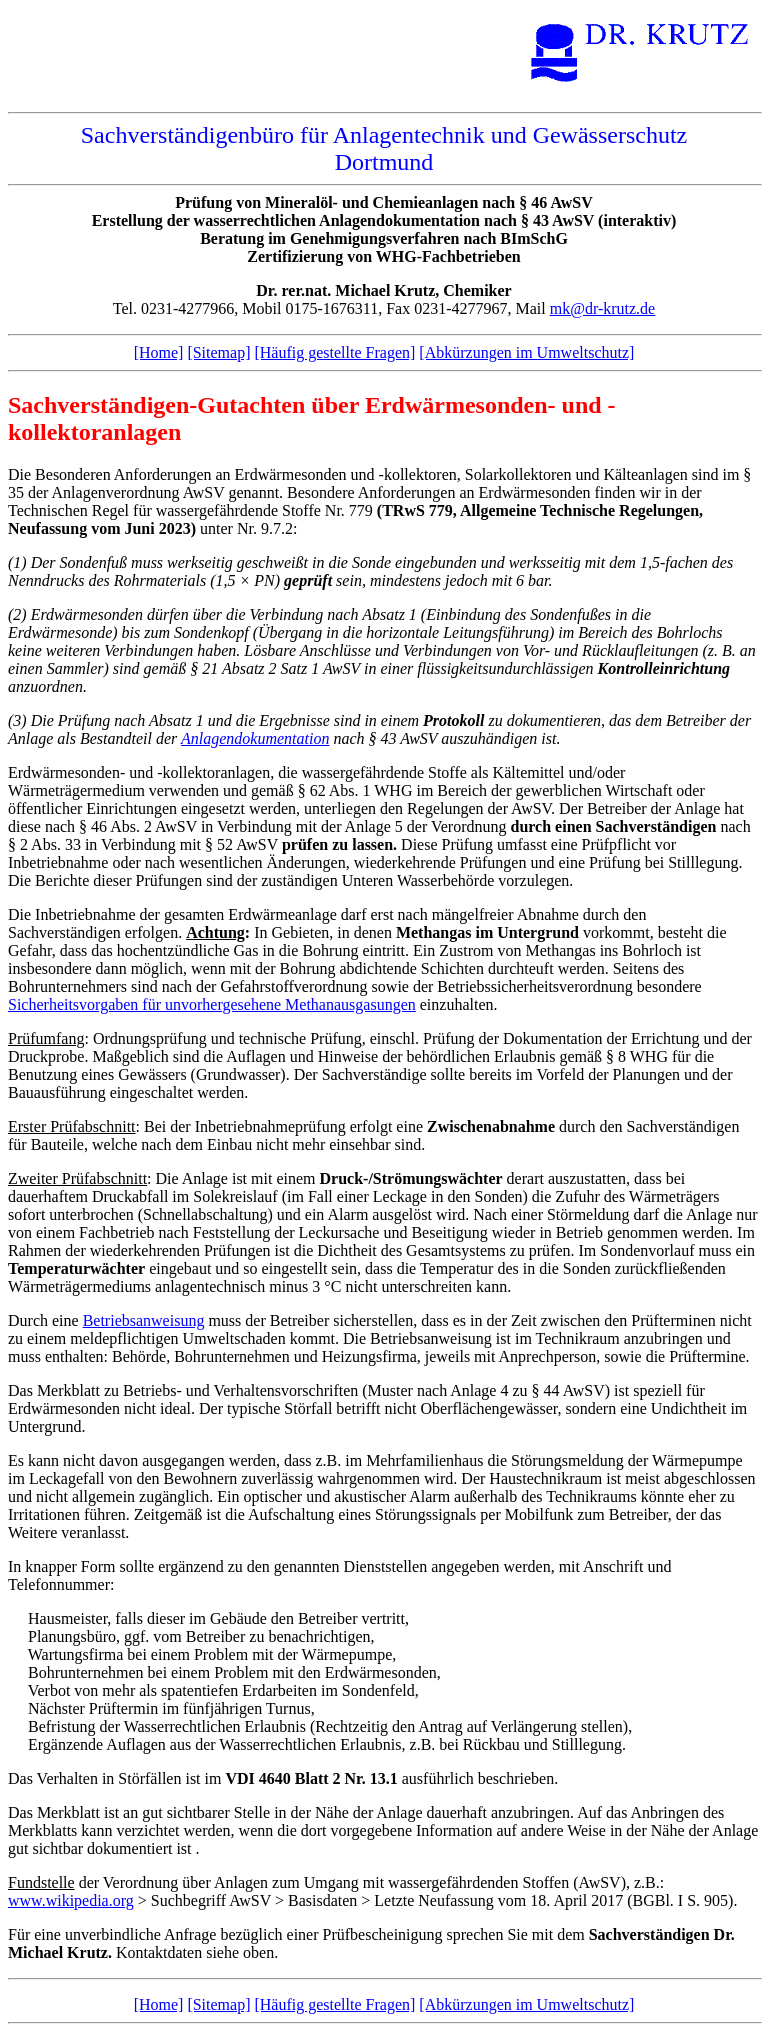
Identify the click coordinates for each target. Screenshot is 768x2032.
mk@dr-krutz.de (603, 308)
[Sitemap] (218, 352)
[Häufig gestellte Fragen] (334, 352)
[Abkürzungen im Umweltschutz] (526, 352)
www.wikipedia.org (71, 1900)
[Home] (159, 352)
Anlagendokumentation (255, 738)
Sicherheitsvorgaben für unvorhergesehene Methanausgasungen (212, 1004)
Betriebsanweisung (144, 1320)
